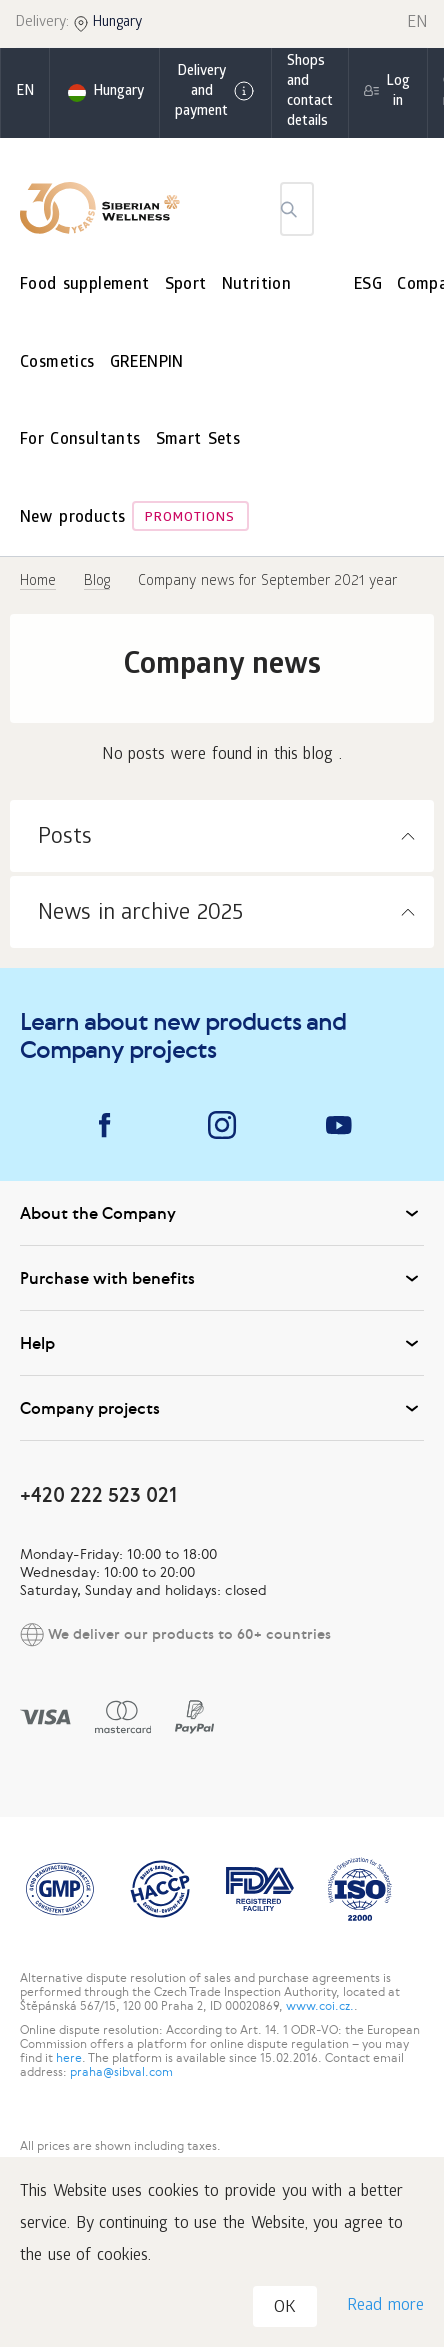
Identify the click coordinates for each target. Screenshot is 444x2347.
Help (222, 1343)
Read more (385, 2306)
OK (285, 2308)
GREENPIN (147, 363)
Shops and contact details (310, 92)
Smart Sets (198, 440)
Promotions (190, 518)
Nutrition (257, 285)
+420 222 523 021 (98, 1494)
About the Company (222, 1213)
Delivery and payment (215, 92)
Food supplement (85, 285)
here (69, 2058)
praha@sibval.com (121, 2072)
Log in (398, 92)
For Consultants (80, 440)
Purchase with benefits (222, 1278)
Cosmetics (57, 363)
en (25, 92)
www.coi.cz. (320, 2006)
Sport (186, 285)
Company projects (222, 1408)
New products (72, 518)
